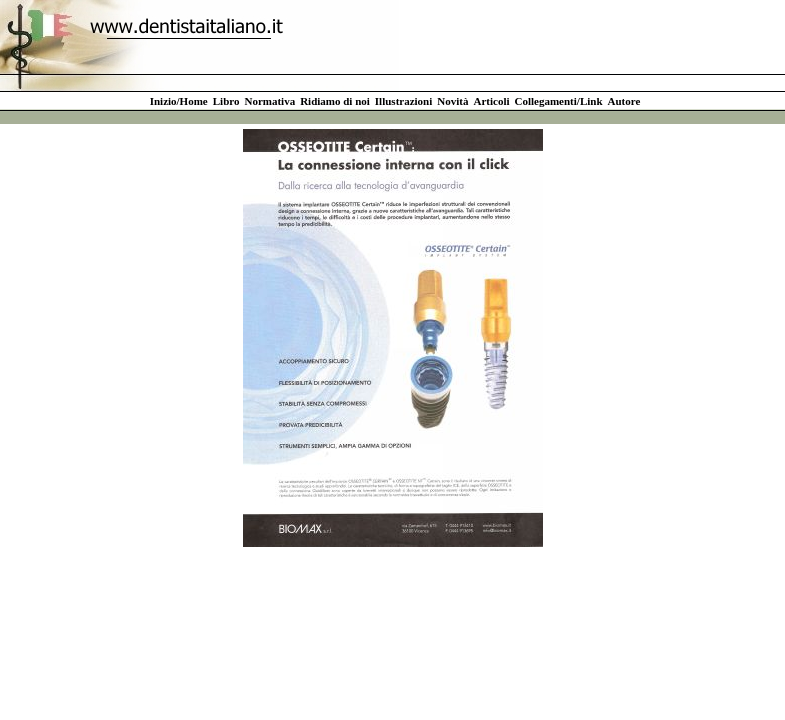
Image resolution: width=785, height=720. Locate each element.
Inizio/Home (179, 101)
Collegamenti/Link (559, 101)
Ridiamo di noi (335, 101)
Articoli (491, 101)
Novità (452, 101)
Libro (226, 101)
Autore (624, 101)
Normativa (269, 101)
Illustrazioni (403, 101)
